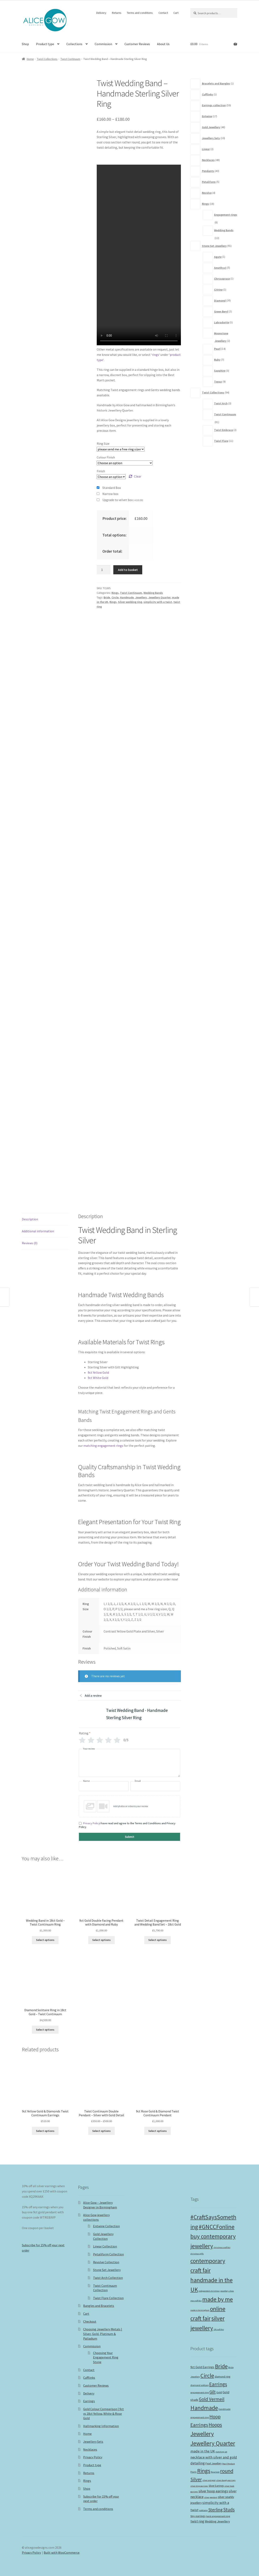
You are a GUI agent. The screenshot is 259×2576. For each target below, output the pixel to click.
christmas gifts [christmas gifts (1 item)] (197, 2253)
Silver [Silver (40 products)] (196, 2479)
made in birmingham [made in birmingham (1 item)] (199, 2310)
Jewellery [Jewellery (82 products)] (202, 2433)
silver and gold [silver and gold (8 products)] (208, 2480)
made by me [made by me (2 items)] (217, 2299)
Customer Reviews (137, 44)
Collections (74, 44)
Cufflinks (89, 2378)
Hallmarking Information (101, 2426)
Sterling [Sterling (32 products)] (215, 2509)
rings (155, 355)
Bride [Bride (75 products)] (221, 2366)
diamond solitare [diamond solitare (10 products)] (199, 2385)
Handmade (127, 597)
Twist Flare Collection (108, 2298)
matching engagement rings (103, 1446)
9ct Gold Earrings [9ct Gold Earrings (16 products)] (202, 2367)
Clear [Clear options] (137, 476)
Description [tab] (30, 1219)
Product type (45, 44)
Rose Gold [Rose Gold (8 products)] (215, 2472)
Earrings (89, 2401)
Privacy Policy (91, 1823)
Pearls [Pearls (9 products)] (193, 2471)
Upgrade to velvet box (122, 500)
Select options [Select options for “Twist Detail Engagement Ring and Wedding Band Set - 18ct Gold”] (157, 1940)
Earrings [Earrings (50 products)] (218, 2384)
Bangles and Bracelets (98, 2306)
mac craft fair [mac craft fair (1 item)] (196, 2300)
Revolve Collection (106, 2262)
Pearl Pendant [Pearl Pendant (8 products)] (228, 2463)
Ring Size (103, 443)
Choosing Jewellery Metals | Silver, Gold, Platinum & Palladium (102, 2333)
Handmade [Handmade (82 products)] (204, 2408)
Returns (116, 13)
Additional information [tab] (38, 1231)
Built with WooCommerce (62, 2552)
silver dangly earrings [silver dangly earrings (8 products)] (226, 2480)
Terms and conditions (140, 13)
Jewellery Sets (93, 2442)
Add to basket (128, 570)
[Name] (103, 1786)
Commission (103, 44)
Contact (163, 13)
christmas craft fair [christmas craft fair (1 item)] (222, 2247)
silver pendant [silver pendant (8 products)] (210, 2497)
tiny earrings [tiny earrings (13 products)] (198, 2516)
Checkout (89, 2321)
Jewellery (141, 597)
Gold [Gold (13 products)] (219, 2392)
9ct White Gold (98, 1378)
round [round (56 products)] (226, 2470)
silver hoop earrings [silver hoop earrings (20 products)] (213, 2491)
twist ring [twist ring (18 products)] (197, 2521)
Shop (25, 44)
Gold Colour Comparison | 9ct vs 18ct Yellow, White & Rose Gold (103, 2413)
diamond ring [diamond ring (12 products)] (222, 2376)
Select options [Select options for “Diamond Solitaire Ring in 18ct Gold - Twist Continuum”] (45, 2029)
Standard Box (111, 488)
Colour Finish (106, 457)
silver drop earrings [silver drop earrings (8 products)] (199, 2486)
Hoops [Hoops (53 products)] (215, 2424)
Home (30, 59)
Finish (101, 471)
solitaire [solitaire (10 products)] (203, 2510)
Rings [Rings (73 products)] (203, 2470)
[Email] (155, 1786)
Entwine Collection (106, 2226)
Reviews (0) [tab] (29, 1243)
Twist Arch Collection (108, 2278)
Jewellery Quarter (159, 597)
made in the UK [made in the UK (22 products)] (202, 2451)
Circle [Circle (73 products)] (207, 2375)
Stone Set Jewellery (107, 2270)
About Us (163, 44)
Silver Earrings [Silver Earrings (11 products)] (216, 2486)
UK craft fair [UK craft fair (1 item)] (219, 2329)
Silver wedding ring (130, 602)
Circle (115, 597)
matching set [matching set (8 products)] (221, 2451)
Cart (175, 13)
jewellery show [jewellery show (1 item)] (227, 2291)
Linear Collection (105, 2246)
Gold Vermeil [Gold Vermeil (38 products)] (211, 2399)
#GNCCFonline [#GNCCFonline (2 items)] (217, 2227)
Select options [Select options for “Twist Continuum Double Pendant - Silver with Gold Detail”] (101, 2131)
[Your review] (129, 1763)
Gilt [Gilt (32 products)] (212, 2392)
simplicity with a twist (157, 602)
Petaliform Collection (108, 2254)
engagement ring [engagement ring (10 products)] (199, 2392)
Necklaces (90, 2449)
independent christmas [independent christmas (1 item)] (209, 2291)
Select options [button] (101, 1940)
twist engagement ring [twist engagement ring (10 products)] (218, 2516)
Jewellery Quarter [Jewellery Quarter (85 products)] (212, 2443)
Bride (107, 597)
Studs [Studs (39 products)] (229, 2509)
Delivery (101, 13)
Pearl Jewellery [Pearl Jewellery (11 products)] (213, 2463)
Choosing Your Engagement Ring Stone (105, 2357)
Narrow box (110, 494)
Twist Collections (47, 59)
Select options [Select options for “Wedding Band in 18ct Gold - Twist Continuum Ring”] (45, 1940)
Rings (115, 593)
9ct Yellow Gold (98, 1372)
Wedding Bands (153, 593)
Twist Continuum (70, 59)
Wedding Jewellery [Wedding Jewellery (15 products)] (217, 2521)
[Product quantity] (103, 570)
